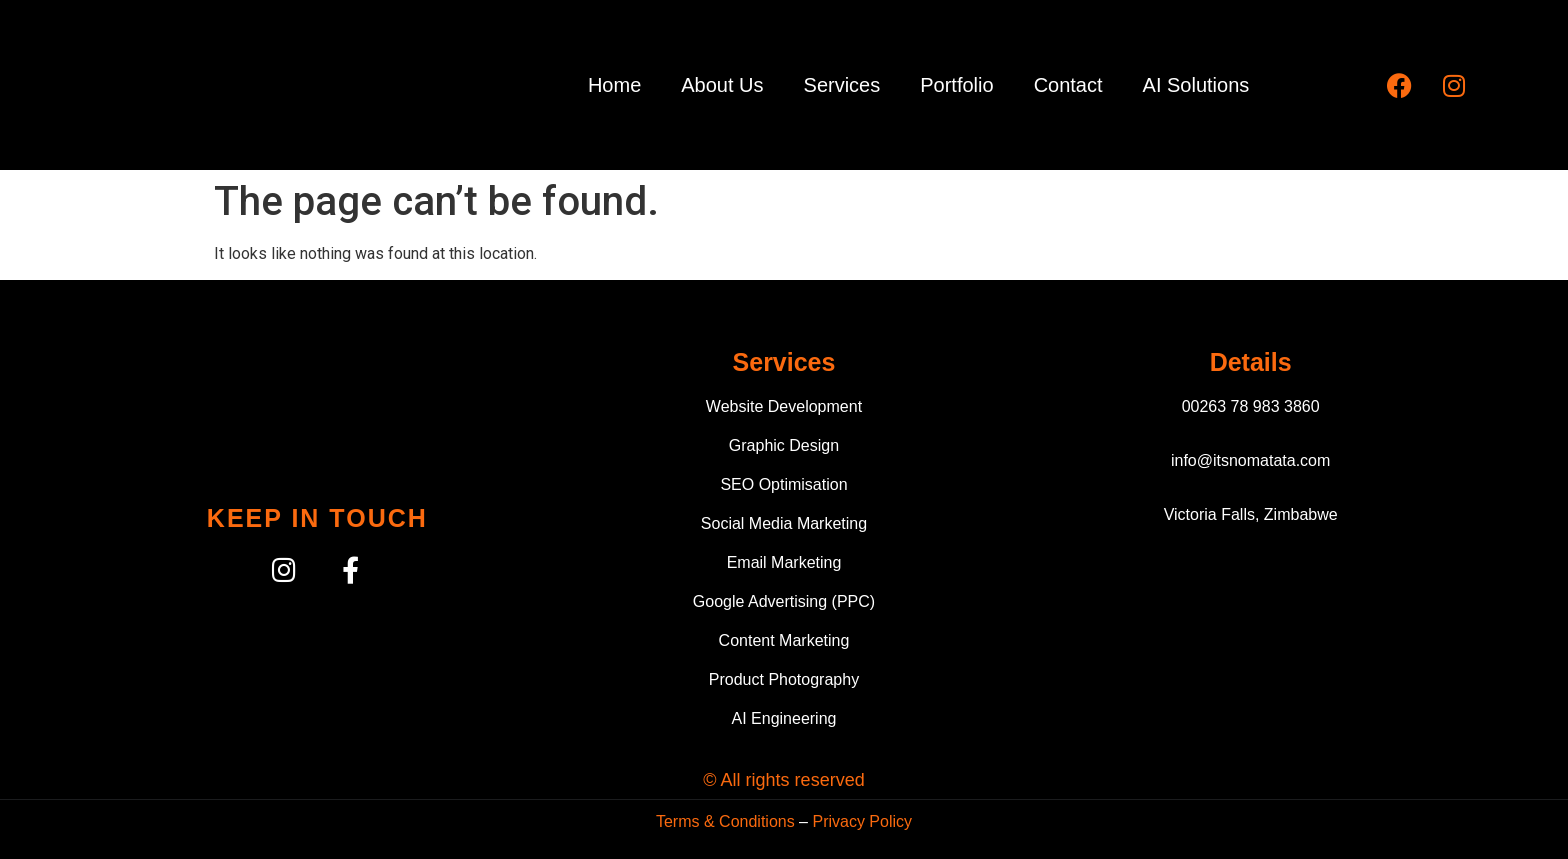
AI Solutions (1196, 85)
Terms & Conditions (725, 821)
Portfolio (956, 85)
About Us (722, 85)
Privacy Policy (862, 821)
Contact (1068, 85)
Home (614, 85)
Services (842, 85)
